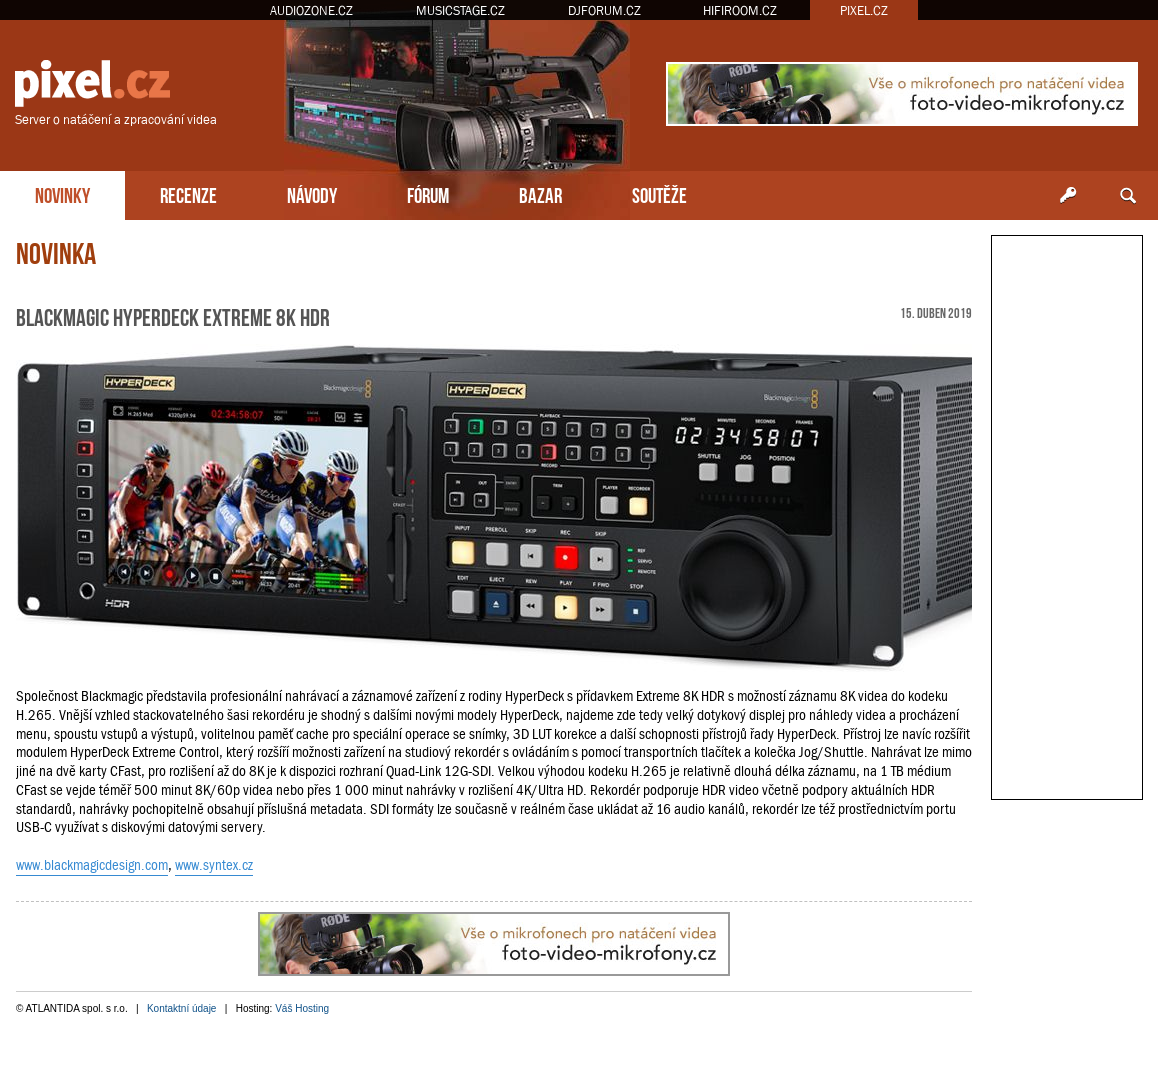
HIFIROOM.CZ (740, 10)
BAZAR (540, 193)
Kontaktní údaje (182, 1008)
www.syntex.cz (214, 865)
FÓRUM (428, 193)
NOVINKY (62, 193)
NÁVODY (312, 193)
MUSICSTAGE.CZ (460, 10)
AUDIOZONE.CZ (311, 10)
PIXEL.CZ (864, 10)
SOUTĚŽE (659, 193)
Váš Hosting (302, 1008)
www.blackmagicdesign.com (92, 865)
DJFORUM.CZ (604, 10)
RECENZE (188, 193)
